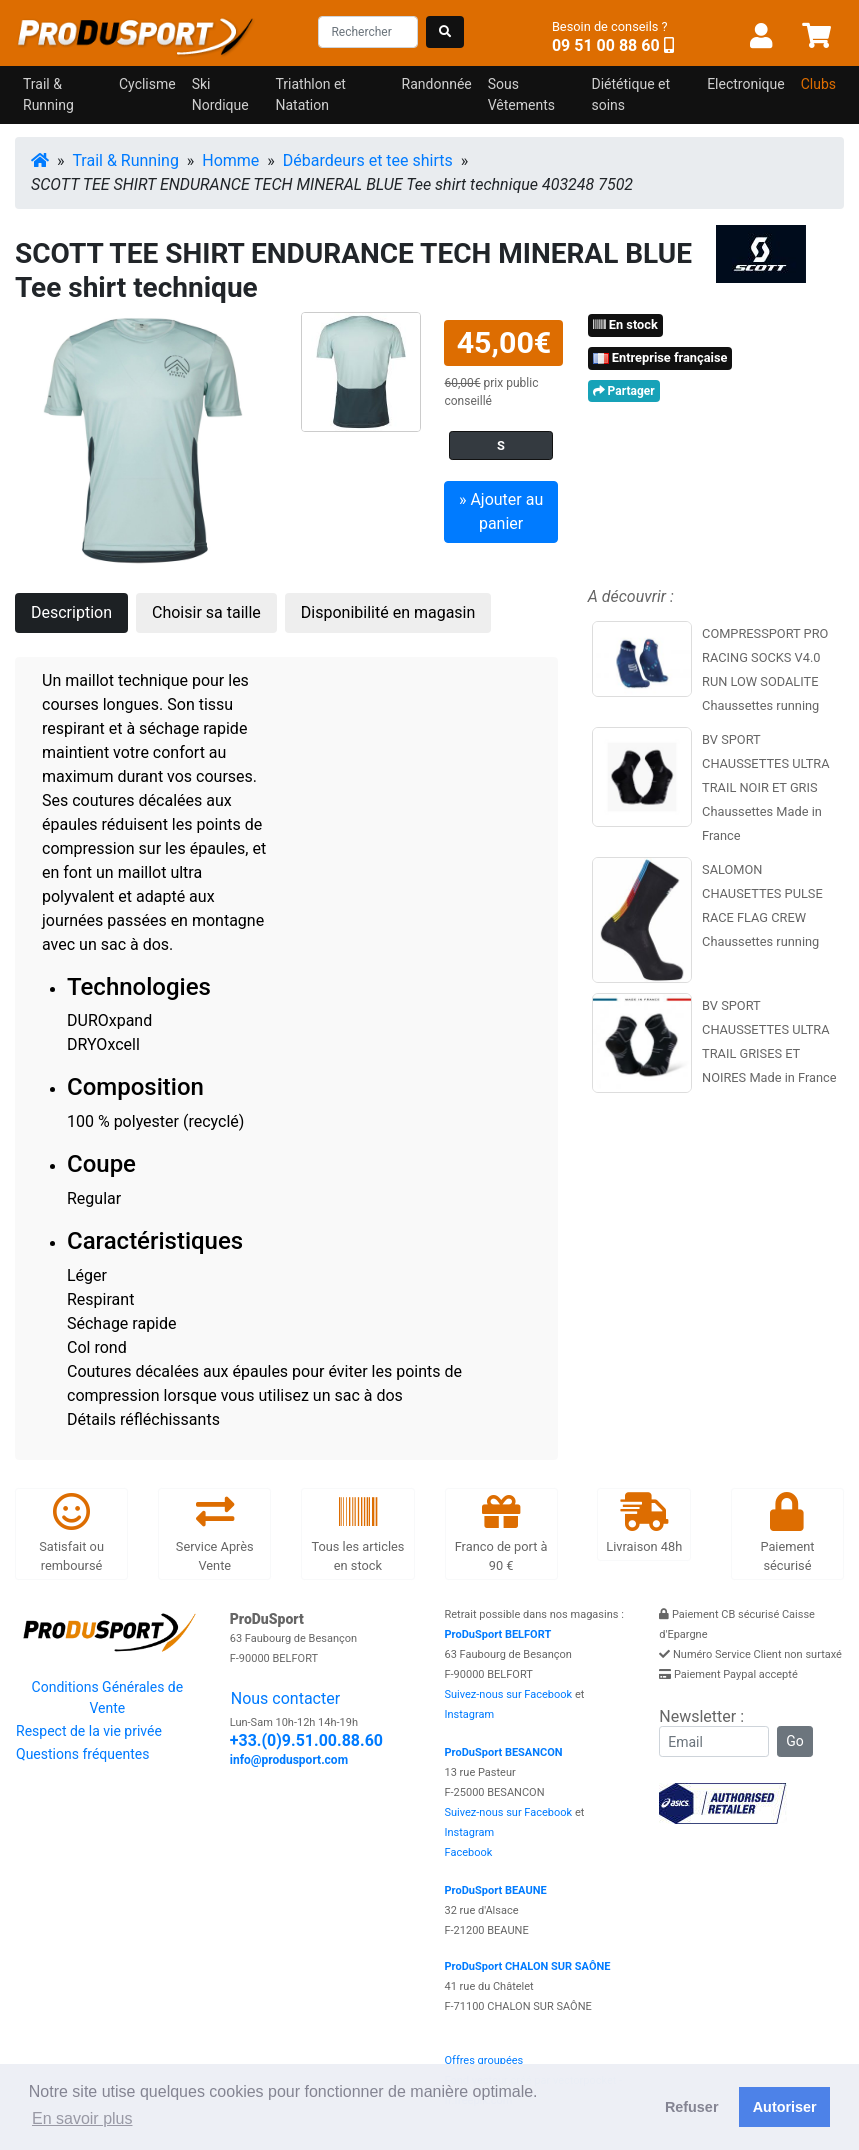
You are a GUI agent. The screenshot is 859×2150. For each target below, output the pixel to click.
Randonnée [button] (437, 84)
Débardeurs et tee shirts (368, 160)
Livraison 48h (644, 1523)
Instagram (470, 1714)
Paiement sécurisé (787, 1533)
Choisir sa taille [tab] (206, 612)
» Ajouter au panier (501, 511)
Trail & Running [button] (48, 94)
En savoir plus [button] (82, 2118)
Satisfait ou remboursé (71, 1533)
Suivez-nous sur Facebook (509, 1694)
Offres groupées (484, 2060)
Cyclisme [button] (147, 84)
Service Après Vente (215, 1533)
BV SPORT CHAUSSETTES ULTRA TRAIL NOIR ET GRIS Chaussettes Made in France (765, 787)
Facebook (469, 1852)
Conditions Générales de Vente (108, 1697)
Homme (230, 160)
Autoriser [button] (785, 2107)
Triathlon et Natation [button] (310, 94)
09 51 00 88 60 (606, 45)
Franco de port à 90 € (501, 1533)
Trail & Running (125, 160)
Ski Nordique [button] (220, 94)
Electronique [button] (746, 84)
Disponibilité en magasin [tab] (388, 612)
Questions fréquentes (82, 1754)
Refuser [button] (692, 2107)
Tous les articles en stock (357, 1533)
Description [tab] (71, 612)
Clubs (818, 84)
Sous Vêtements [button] (521, 94)
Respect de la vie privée (89, 1731)
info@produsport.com (289, 1760)
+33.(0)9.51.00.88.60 (306, 1740)
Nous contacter (285, 1698)
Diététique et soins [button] (630, 94)
